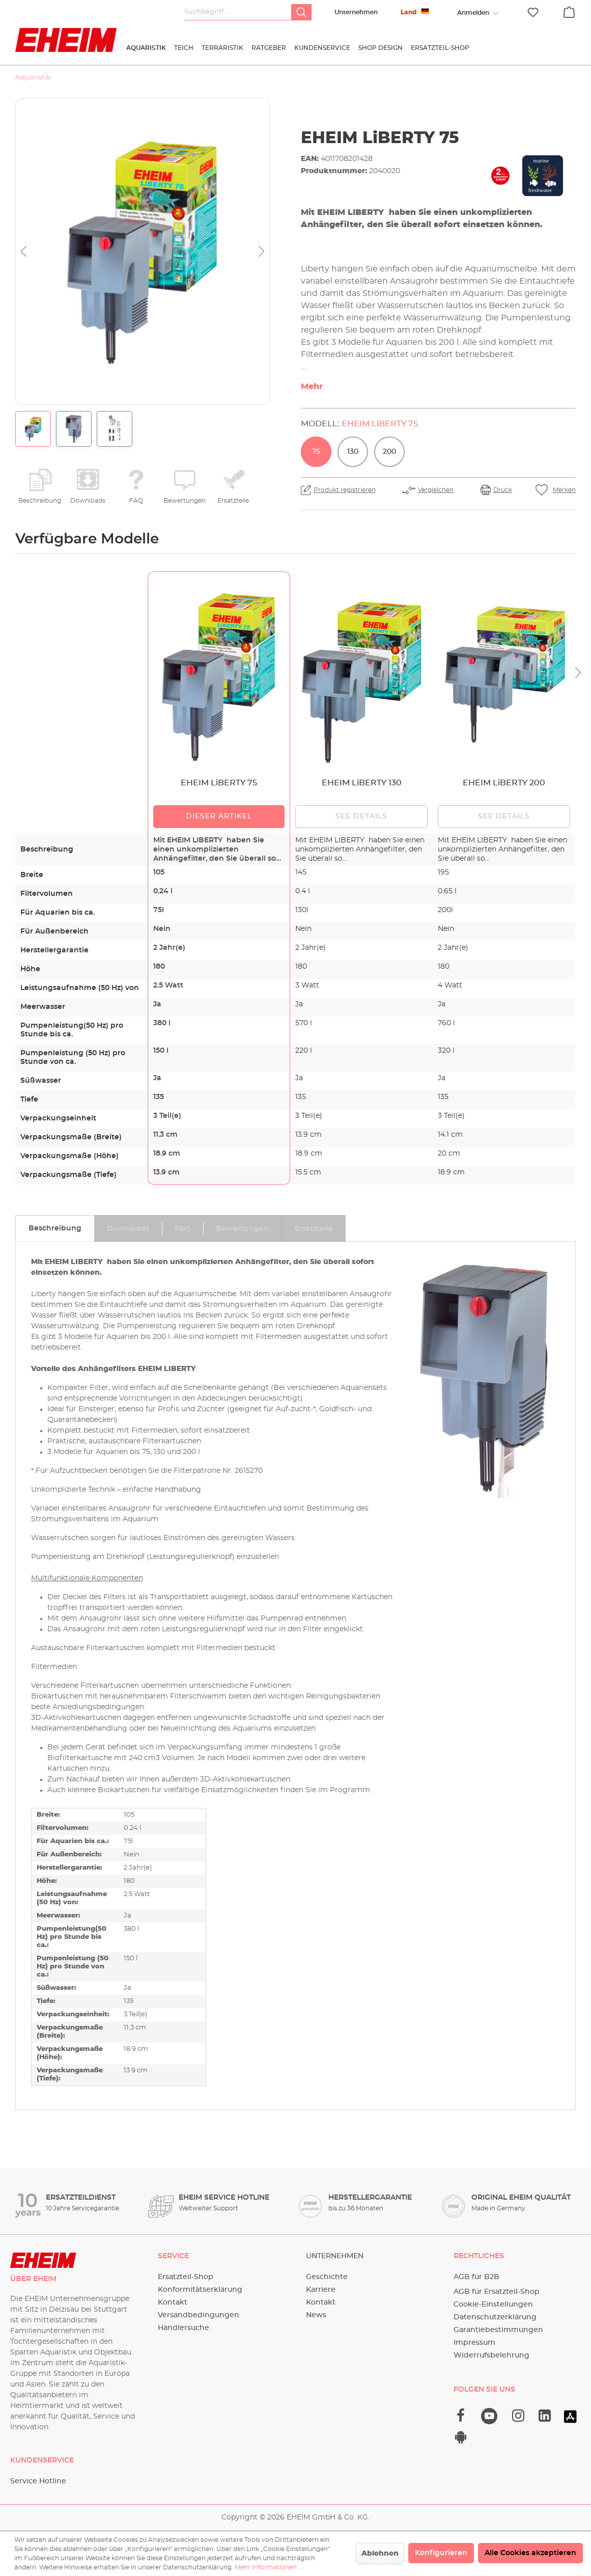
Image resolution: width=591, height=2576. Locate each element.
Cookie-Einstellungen (493, 2304)
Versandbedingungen (198, 2315)
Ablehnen (380, 2553)
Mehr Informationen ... (269, 2567)
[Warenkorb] (569, 11)
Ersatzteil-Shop (185, 2277)
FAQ (136, 501)
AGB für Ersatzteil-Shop (497, 2291)
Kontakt (172, 2302)
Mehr (312, 386)
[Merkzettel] (533, 12)
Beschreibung (39, 501)
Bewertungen (184, 501)
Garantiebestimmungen (498, 2330)
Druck (502, 490)
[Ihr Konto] (473, 13)
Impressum (474, 2342)
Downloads (87, 501)
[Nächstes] (261, 251)
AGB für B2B (476, 2277)
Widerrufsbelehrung (491, 2355)
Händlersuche (183, 2328)
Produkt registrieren (345, 490)
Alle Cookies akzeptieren (530, 2553)
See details (361, 816)
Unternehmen (356, 12)
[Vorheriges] (23, 251)
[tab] (54, 1228)
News (316, 2315)
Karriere (320, 2289)
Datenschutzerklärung (495, 2317)
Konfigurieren (441, 2553)
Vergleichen (436, 490)
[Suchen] (301, 12)
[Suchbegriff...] (238, 12)
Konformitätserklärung (200, 2289)
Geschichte (327, 2277)
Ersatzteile (233, 501)
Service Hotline (38, 2481)
